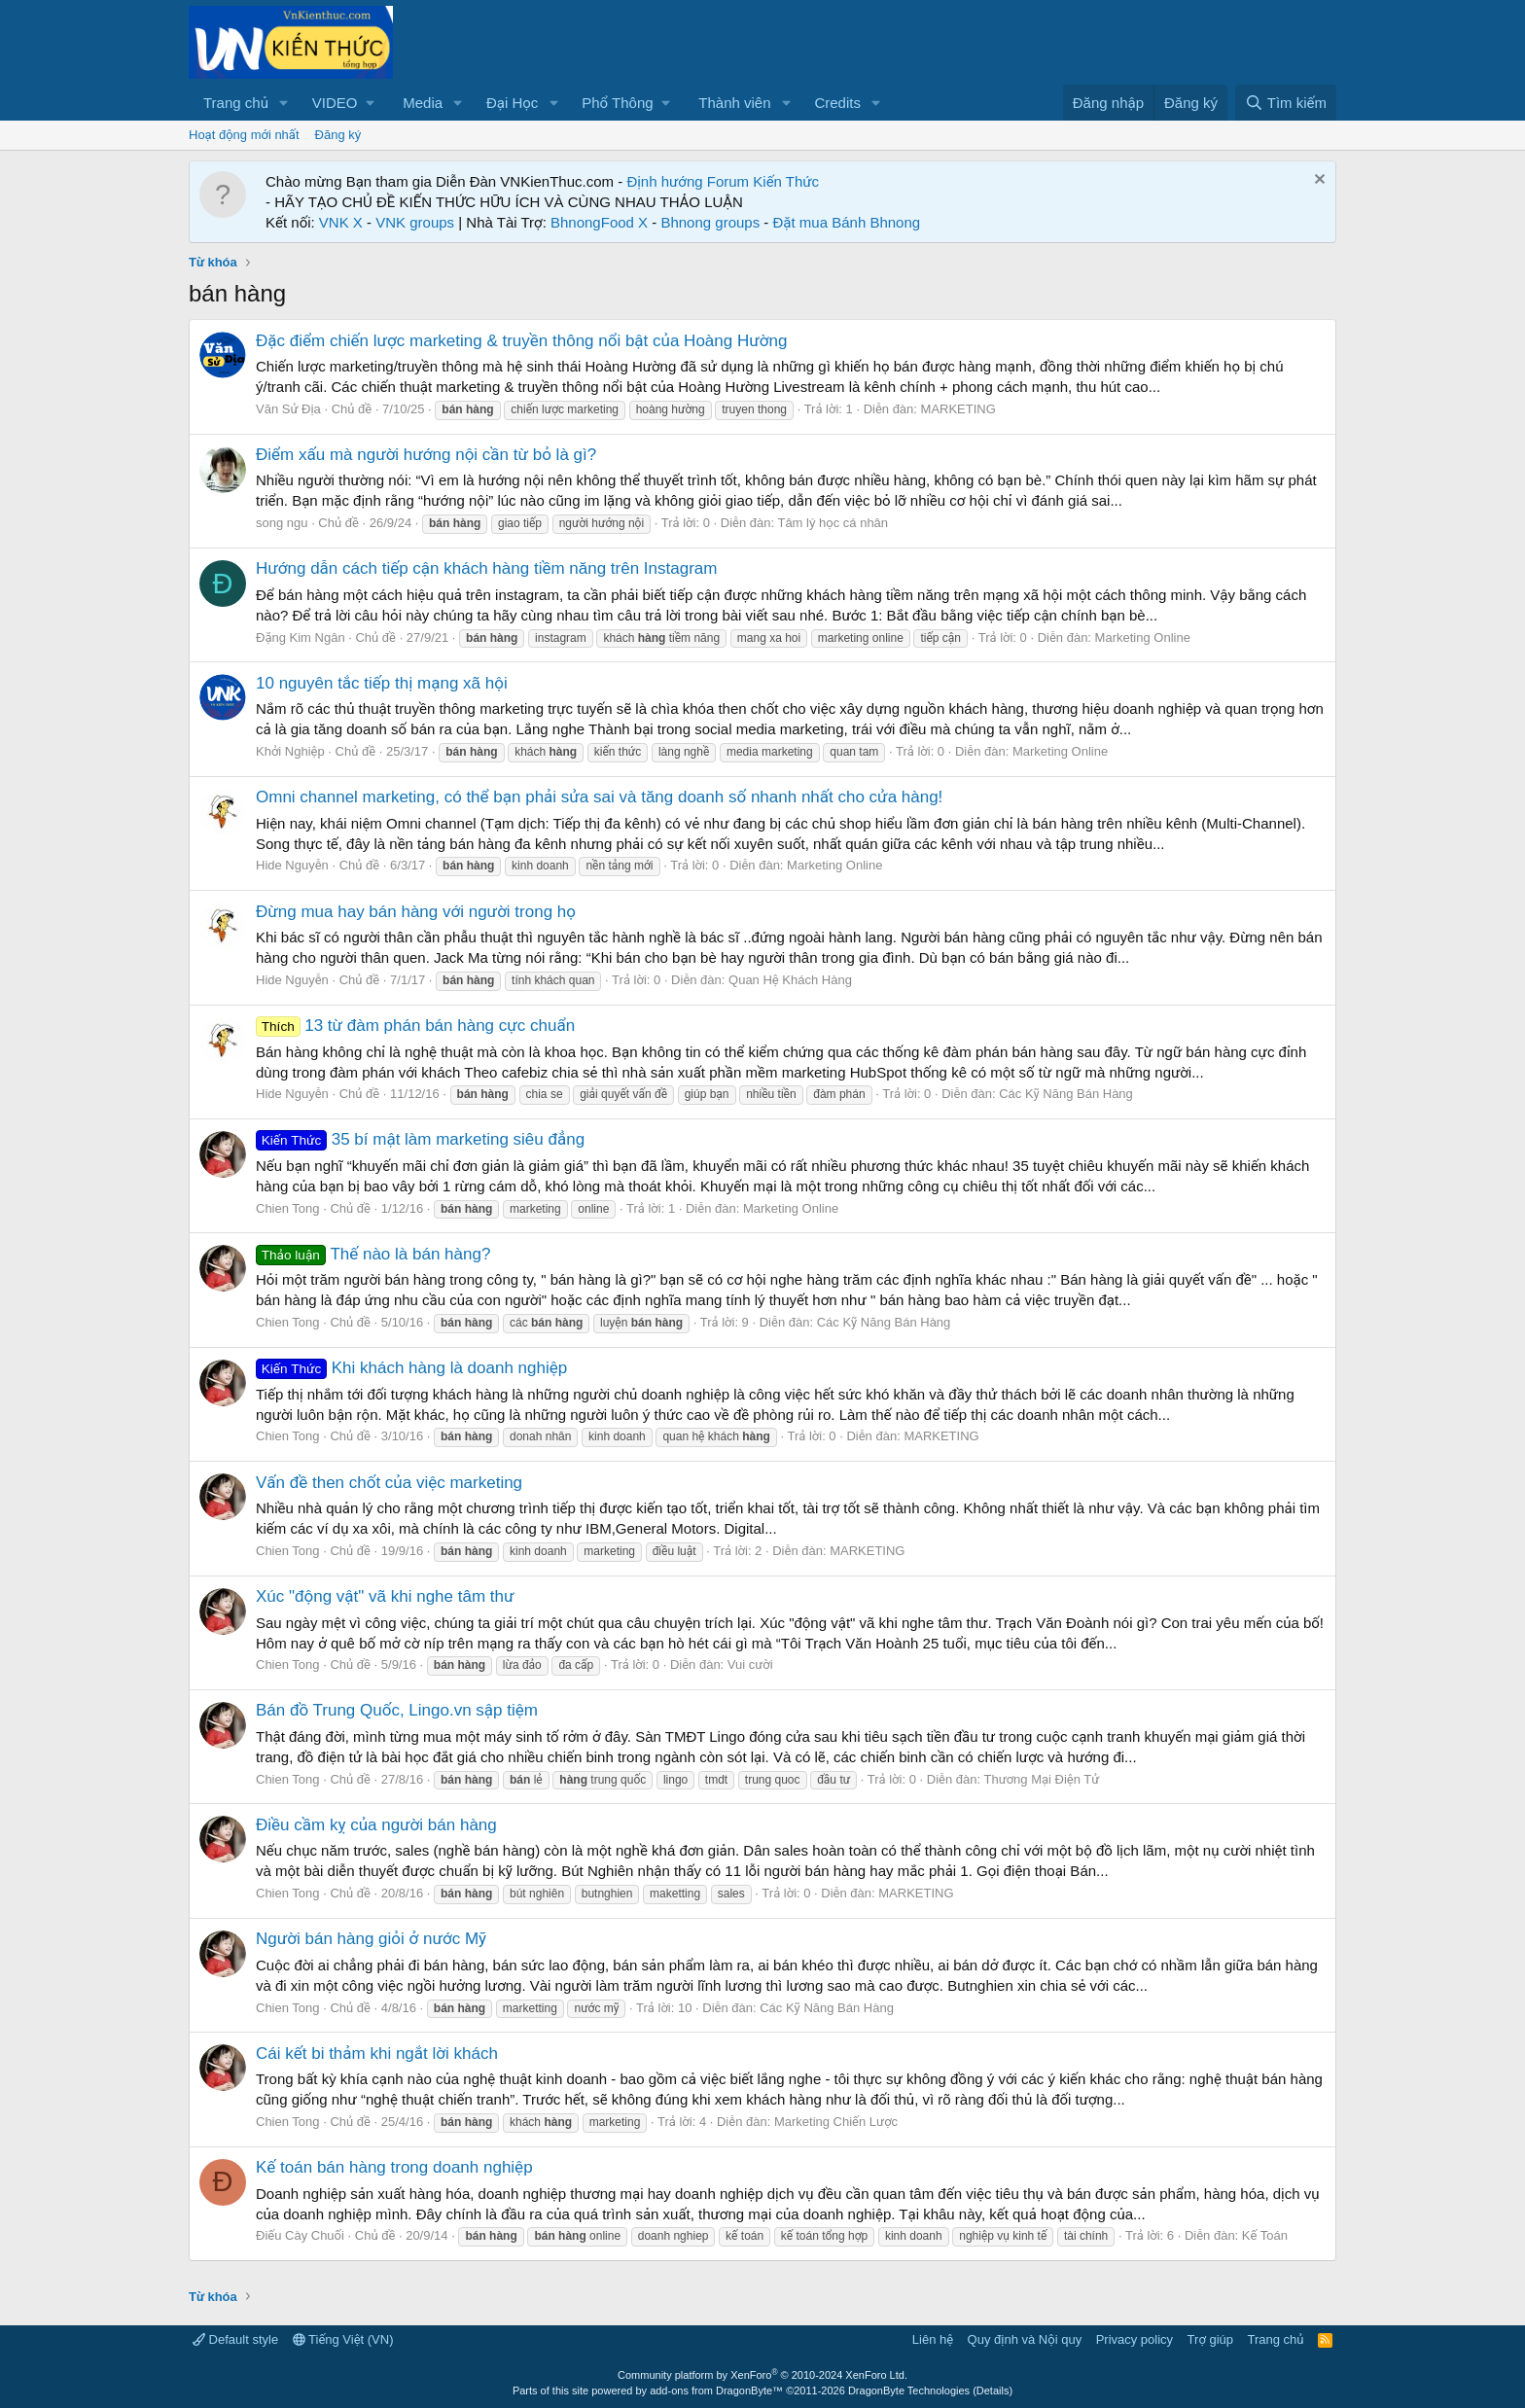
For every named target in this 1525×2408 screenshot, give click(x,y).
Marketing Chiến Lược (836, 2121)
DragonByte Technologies (909, 2390)
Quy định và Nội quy (1025, 2339)
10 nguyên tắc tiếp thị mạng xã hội (382, 683)
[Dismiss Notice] (1317, 181)
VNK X (341, 222)
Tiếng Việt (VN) (343, 2339)
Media (423, 102)
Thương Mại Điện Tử (1041, 1779)
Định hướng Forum (687, 181)
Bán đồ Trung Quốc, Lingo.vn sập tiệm (397, 1710)
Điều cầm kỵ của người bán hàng (376, 1825)
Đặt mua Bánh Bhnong (847, 222)
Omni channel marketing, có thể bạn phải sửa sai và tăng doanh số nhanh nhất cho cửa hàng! (599, 797)
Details (993, 2390)
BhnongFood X (599, 222)
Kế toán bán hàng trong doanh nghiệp (394, 2167)
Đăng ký (338, 134)
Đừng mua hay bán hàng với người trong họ (416, 912)
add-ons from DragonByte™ (716, 2390)
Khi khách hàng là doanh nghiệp (411, 1368)
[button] (284, 103)
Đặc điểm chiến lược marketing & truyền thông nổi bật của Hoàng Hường (521, 341)
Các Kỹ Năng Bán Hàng (1066, 1093)
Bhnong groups (710, 222)
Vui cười (750, 1664)
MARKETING (958, 409)
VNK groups (414, 222)
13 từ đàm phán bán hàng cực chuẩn (415, 1025)
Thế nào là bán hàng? (373, 1254)
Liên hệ (932, 2339)
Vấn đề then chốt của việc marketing (389, 1482)
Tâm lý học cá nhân (832, 522)
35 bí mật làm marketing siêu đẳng (420, 1139)
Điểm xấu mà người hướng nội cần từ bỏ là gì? (426, 454)
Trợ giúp (1210, 2339)
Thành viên (734, 102)
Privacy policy (1134, 2339)
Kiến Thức (786, 181)
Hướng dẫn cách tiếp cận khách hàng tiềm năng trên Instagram (486, 568)
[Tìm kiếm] (1285, 103)
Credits (837, 102)
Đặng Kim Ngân (300, 637)
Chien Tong (288, 1208)
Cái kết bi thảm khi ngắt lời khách (377, 2053)
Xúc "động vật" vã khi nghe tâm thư (385, 1596)
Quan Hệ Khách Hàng (790, 980)
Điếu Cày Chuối (300, 2235)
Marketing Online (1142, 637)
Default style (235, 2339)
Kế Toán (1265, 2235)
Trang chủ (235, 102)
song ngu (282, 522)
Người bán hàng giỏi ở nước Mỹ (371, 1939)
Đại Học (512, 102)
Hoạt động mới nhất (244, 134)
